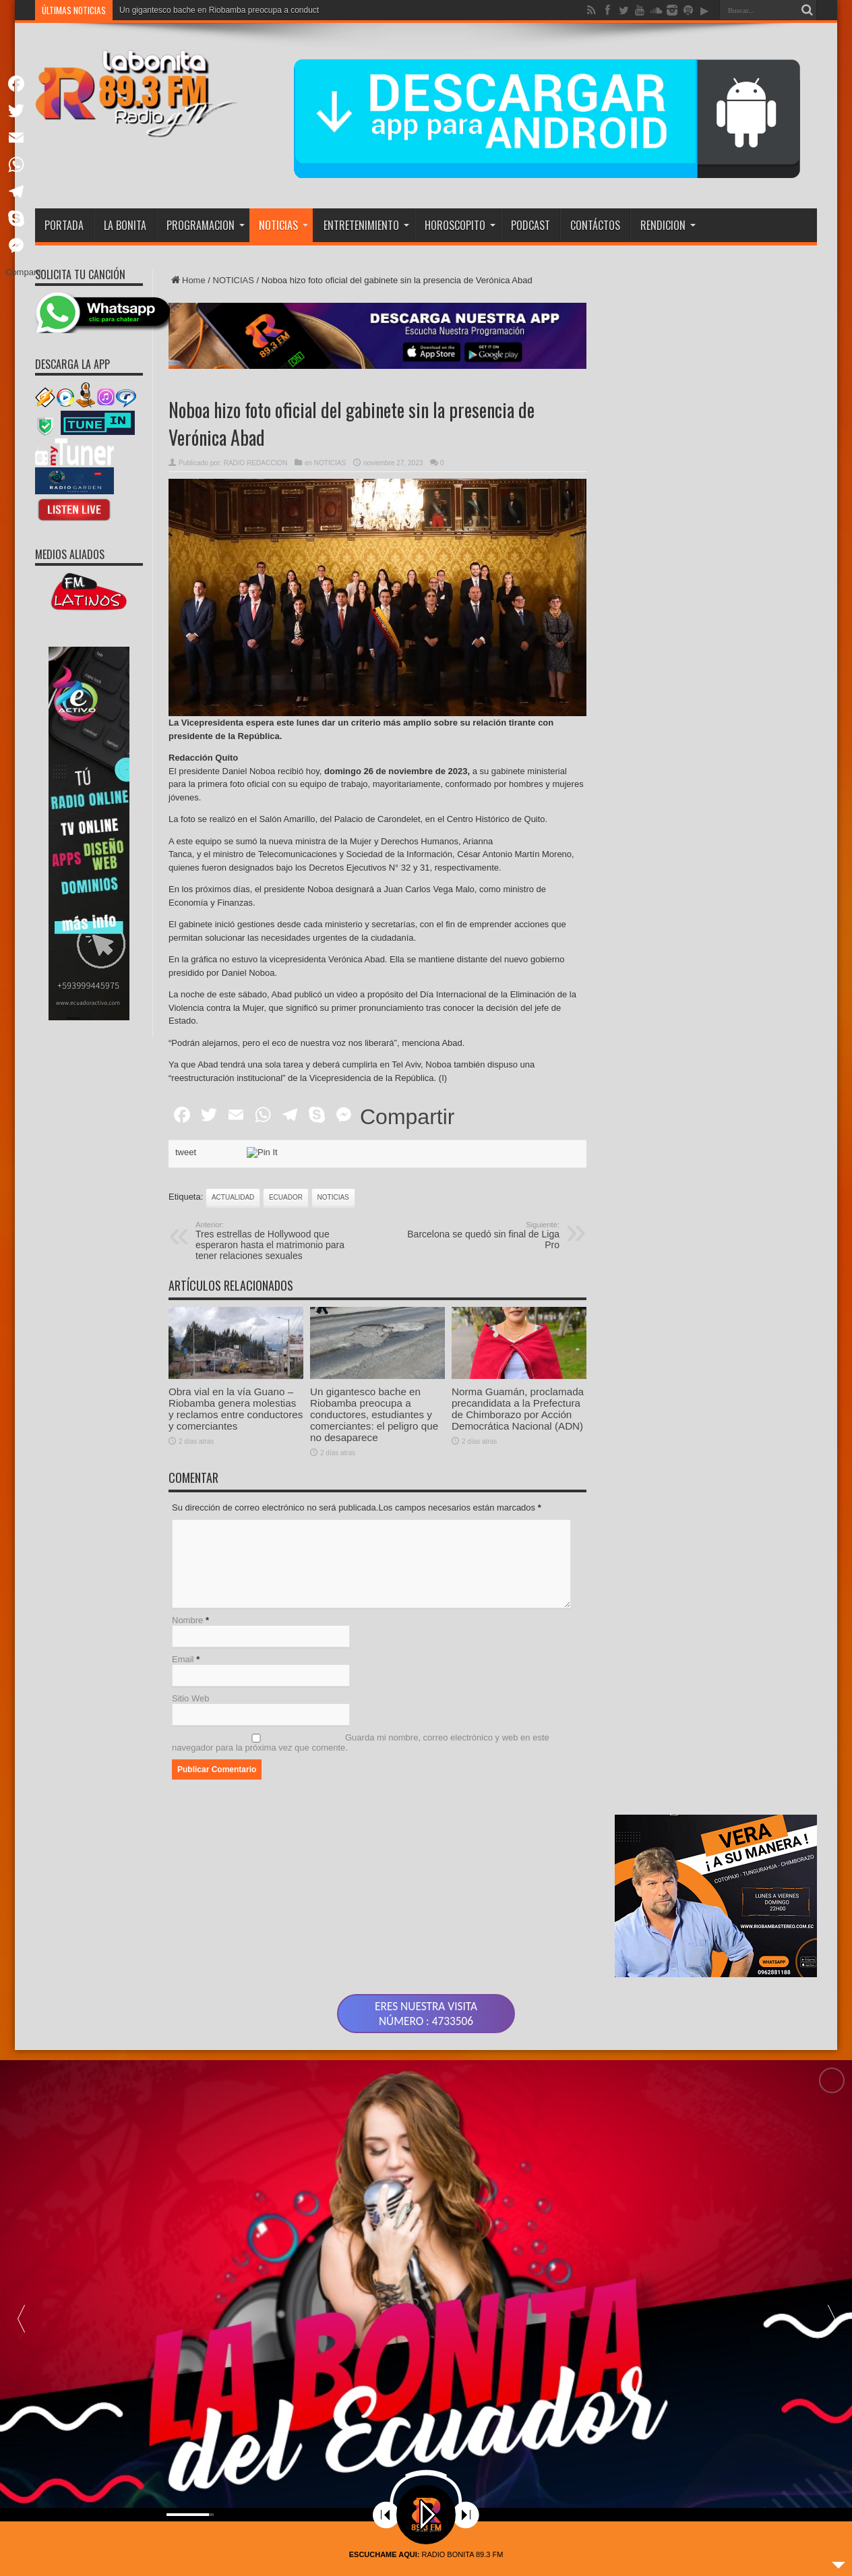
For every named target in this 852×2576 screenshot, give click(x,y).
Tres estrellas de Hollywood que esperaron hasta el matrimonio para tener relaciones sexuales (278, 1241)
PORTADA (64, 225)
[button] (831, 2302)
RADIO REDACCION (255, 463)
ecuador (286, 1197)
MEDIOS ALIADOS (69, 554)
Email (183, 1659)
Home (187, 280)
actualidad (233, 1197)
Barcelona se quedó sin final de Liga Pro (476, 1235)
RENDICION (668, 225)
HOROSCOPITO (460, 225)
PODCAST (530, 225)
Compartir (407, 1117)
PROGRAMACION (205, 225)
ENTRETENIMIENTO (366, 225)
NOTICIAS (283, 225)
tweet (185, 1152)
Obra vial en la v (148, 10)
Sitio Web (190, 1698)
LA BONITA (125, 225)
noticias (333, 1197)
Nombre (187, 1620)
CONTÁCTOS (595, 225)
